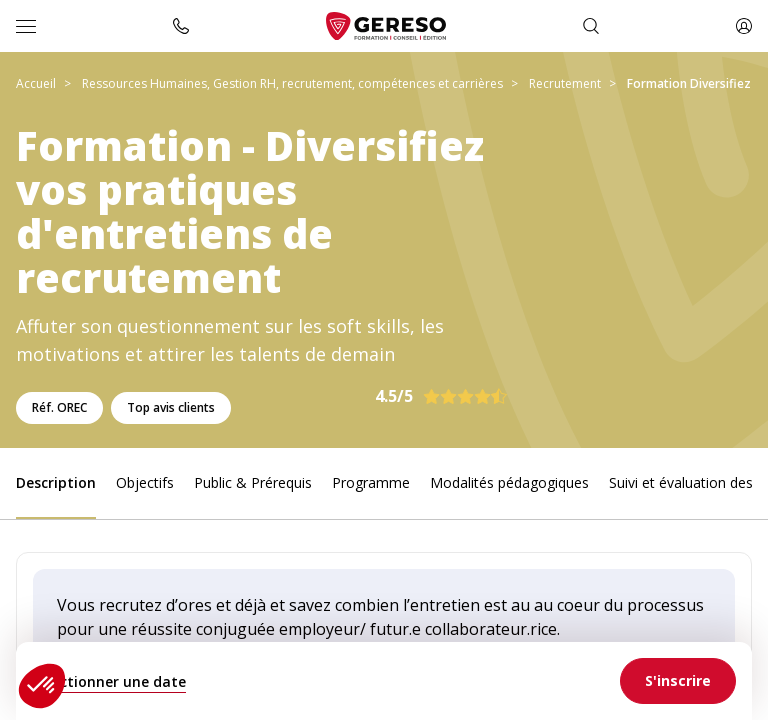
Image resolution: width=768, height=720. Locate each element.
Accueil (36, 83)
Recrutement (565, 83)
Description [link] (56, 482)
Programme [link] (371, 482)
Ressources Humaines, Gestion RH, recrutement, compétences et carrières (292, 83)
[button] (42, 686)
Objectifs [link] (145, 482)
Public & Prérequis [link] (253, 482)
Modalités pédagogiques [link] (509, 482)
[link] (678, 681)
